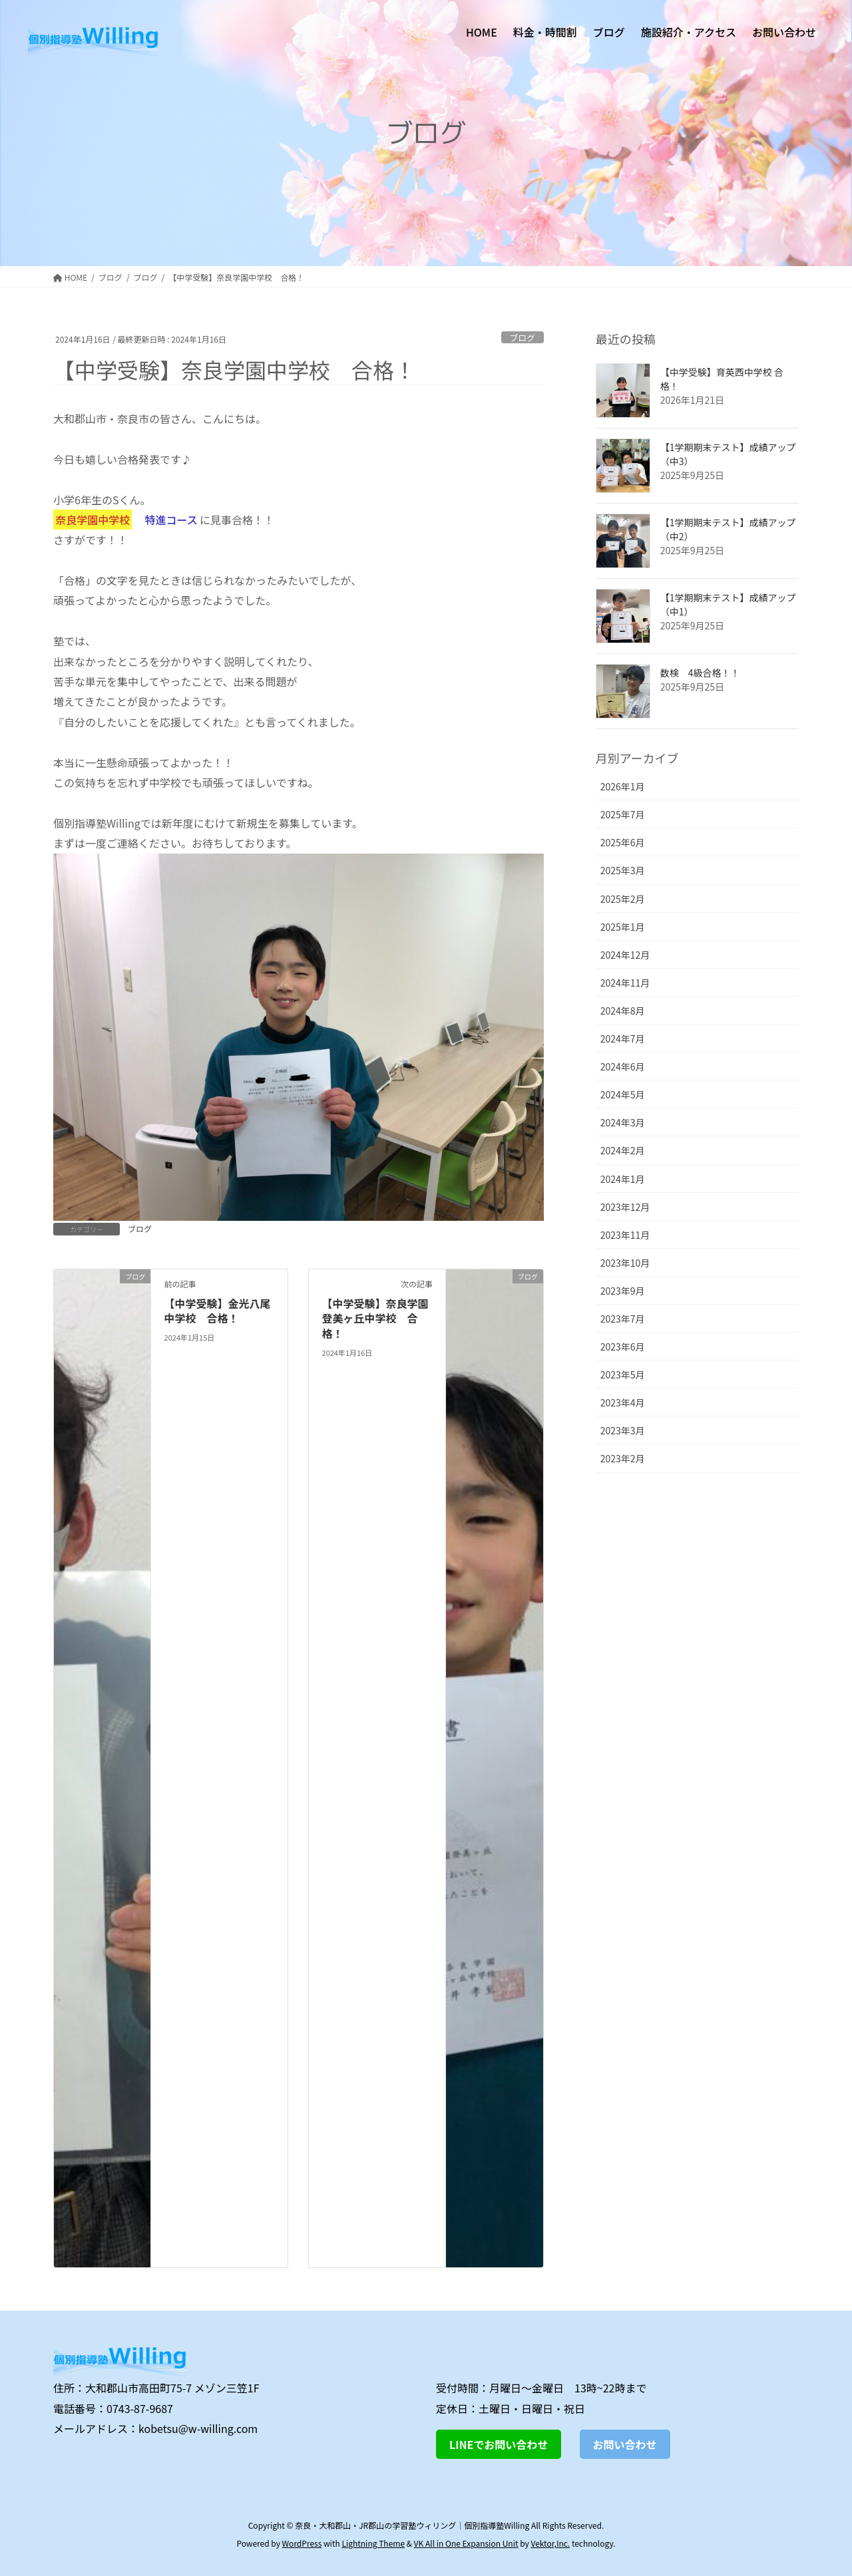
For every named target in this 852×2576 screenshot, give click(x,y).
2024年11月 (625, 982)
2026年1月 (622, 786)
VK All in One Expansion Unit (466, 2543)
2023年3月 (622, 1430)
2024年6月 (622, 1066)
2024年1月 (622, 1179)
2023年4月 (622, 1402)
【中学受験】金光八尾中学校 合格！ (217, 1310)
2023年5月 (622, 1374)
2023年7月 (622, 1318)
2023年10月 (625, 1262)
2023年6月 (622, 1346)
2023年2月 (622, 1458)
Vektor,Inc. (550, 2543)
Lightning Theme (373, 2543)
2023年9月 (622, 1290)
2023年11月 (625, 1234)
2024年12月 (625, 954)
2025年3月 (622, 870)
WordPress (302, 2543)
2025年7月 (622, 814)
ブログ (521, 337)
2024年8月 (622, 1010)
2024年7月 (622, 1038)
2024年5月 (622, 1094)
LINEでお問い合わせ (498, 2444)
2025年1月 (622, 926)
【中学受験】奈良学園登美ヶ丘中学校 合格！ (375, 1318)
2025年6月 (622, 842)
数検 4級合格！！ (700, 672)
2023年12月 (625, 1206)
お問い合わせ (625, 2444)
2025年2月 (622, 898)
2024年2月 (622, 1150)
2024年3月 (622, 1122)
